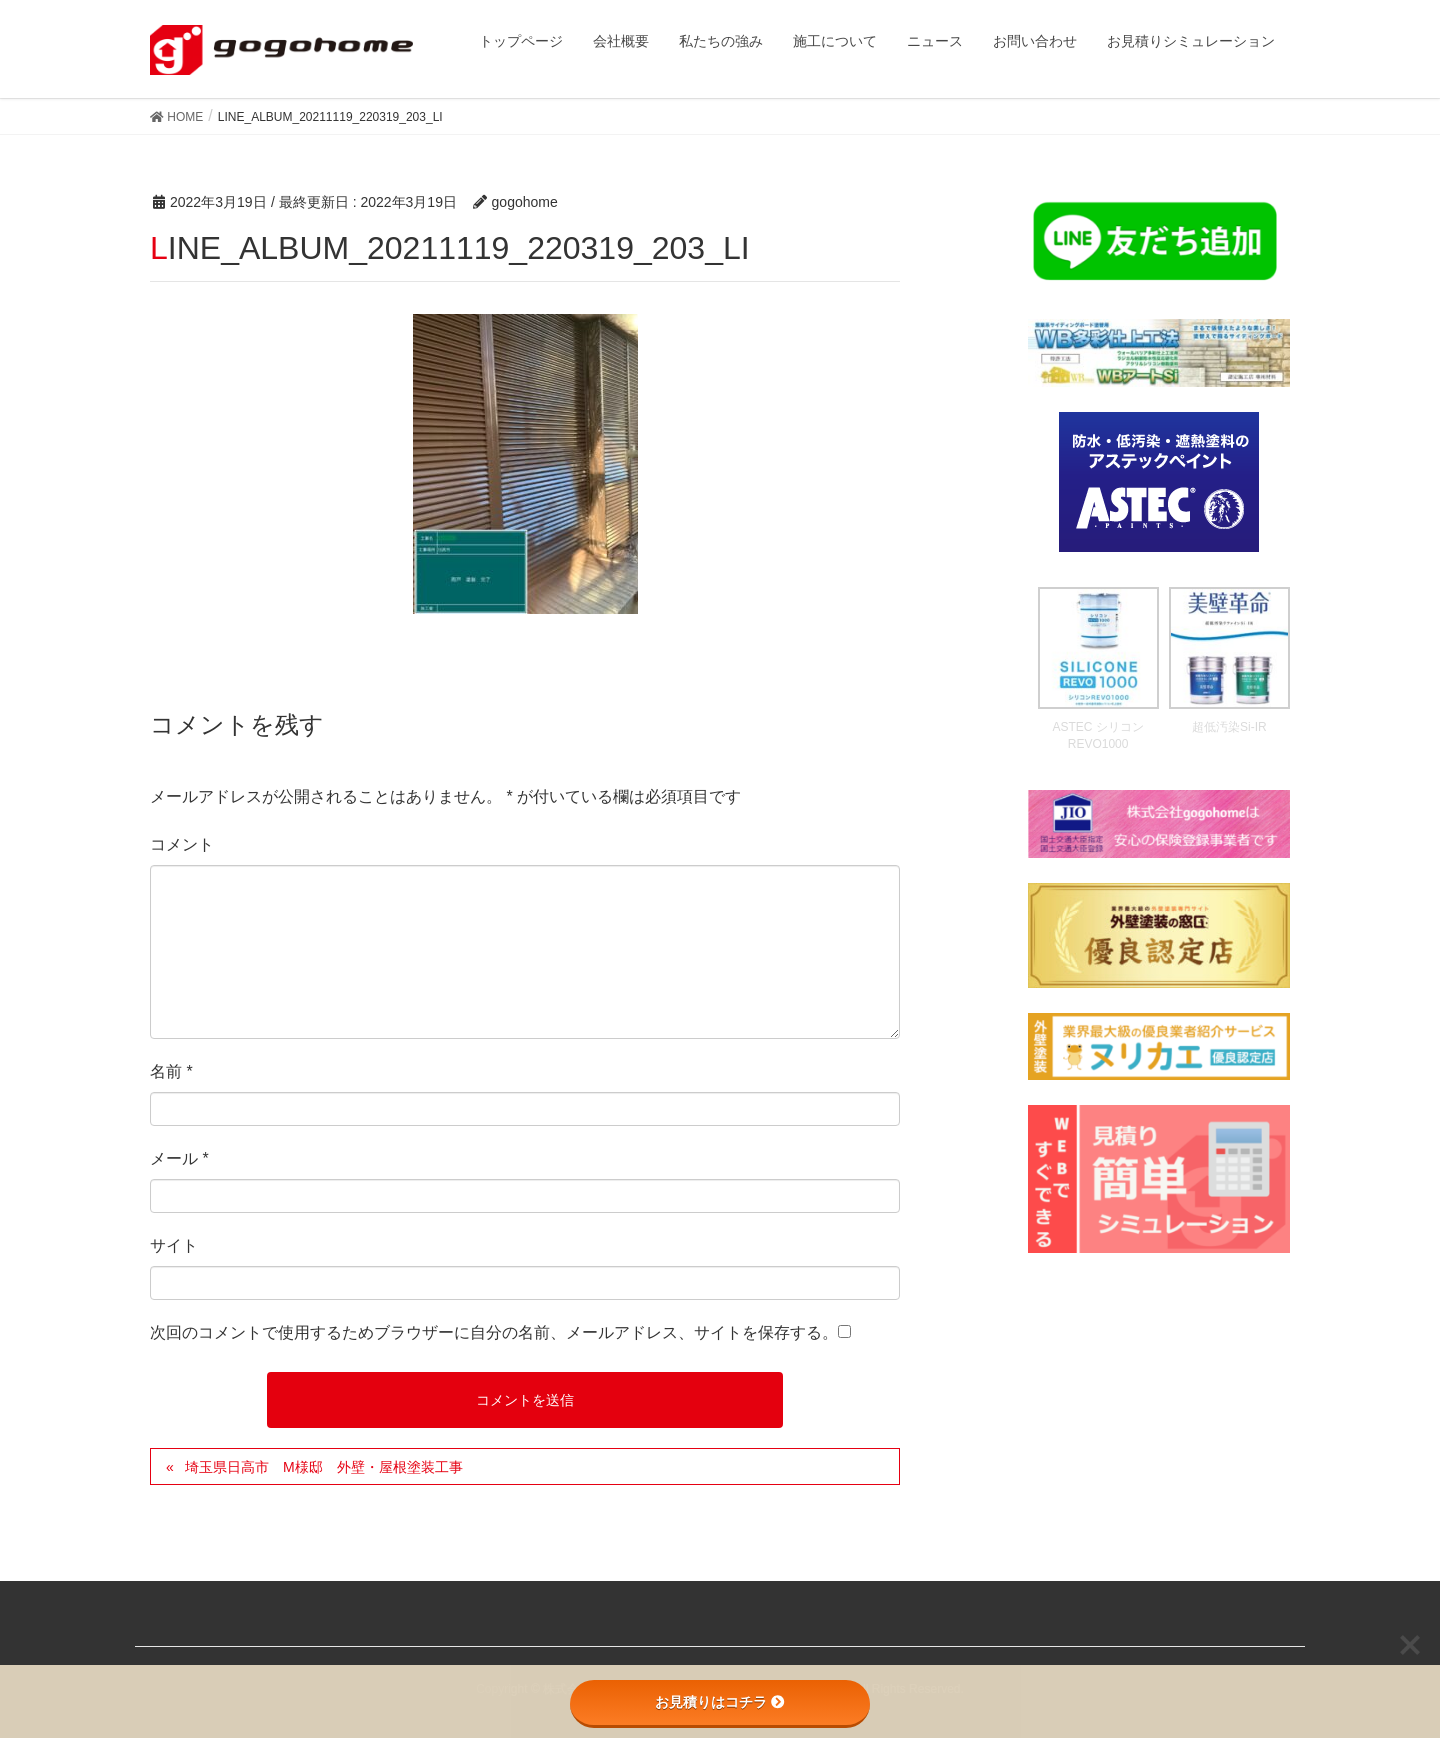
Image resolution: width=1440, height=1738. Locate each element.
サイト (174, 1245)
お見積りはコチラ (720, 1702)
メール (179, 1158)
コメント (182, 844)
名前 (171, 1071)
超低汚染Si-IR (1229, 727)
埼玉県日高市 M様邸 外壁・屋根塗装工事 (324, 1467)
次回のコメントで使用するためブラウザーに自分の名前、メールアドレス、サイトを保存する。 (494, 1332)
